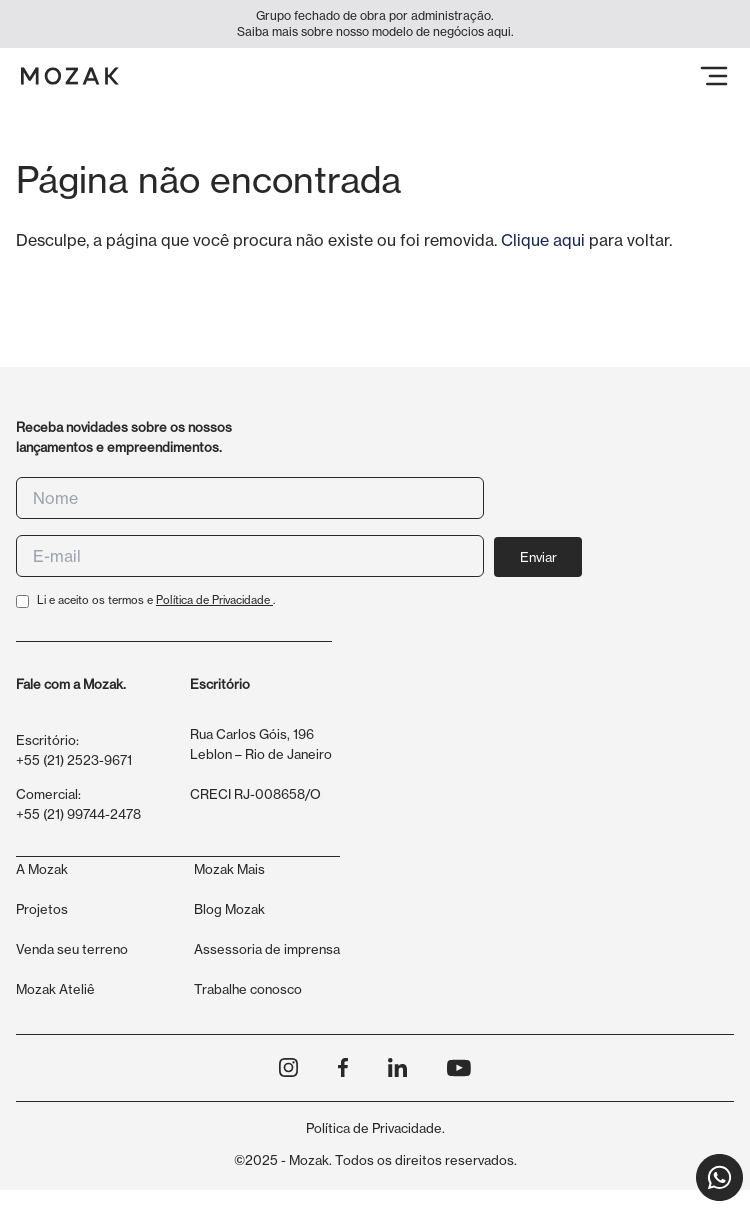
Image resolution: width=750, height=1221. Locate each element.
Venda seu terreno (72, 949)
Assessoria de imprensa (267, 949)
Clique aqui (543, 240)
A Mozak (42, 869)
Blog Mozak (229, 909)
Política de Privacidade (214, 600)
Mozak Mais (229, 869)
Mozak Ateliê (55, 989)
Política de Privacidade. (375, 1128)
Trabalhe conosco (248, 989)
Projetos (42, 909)
